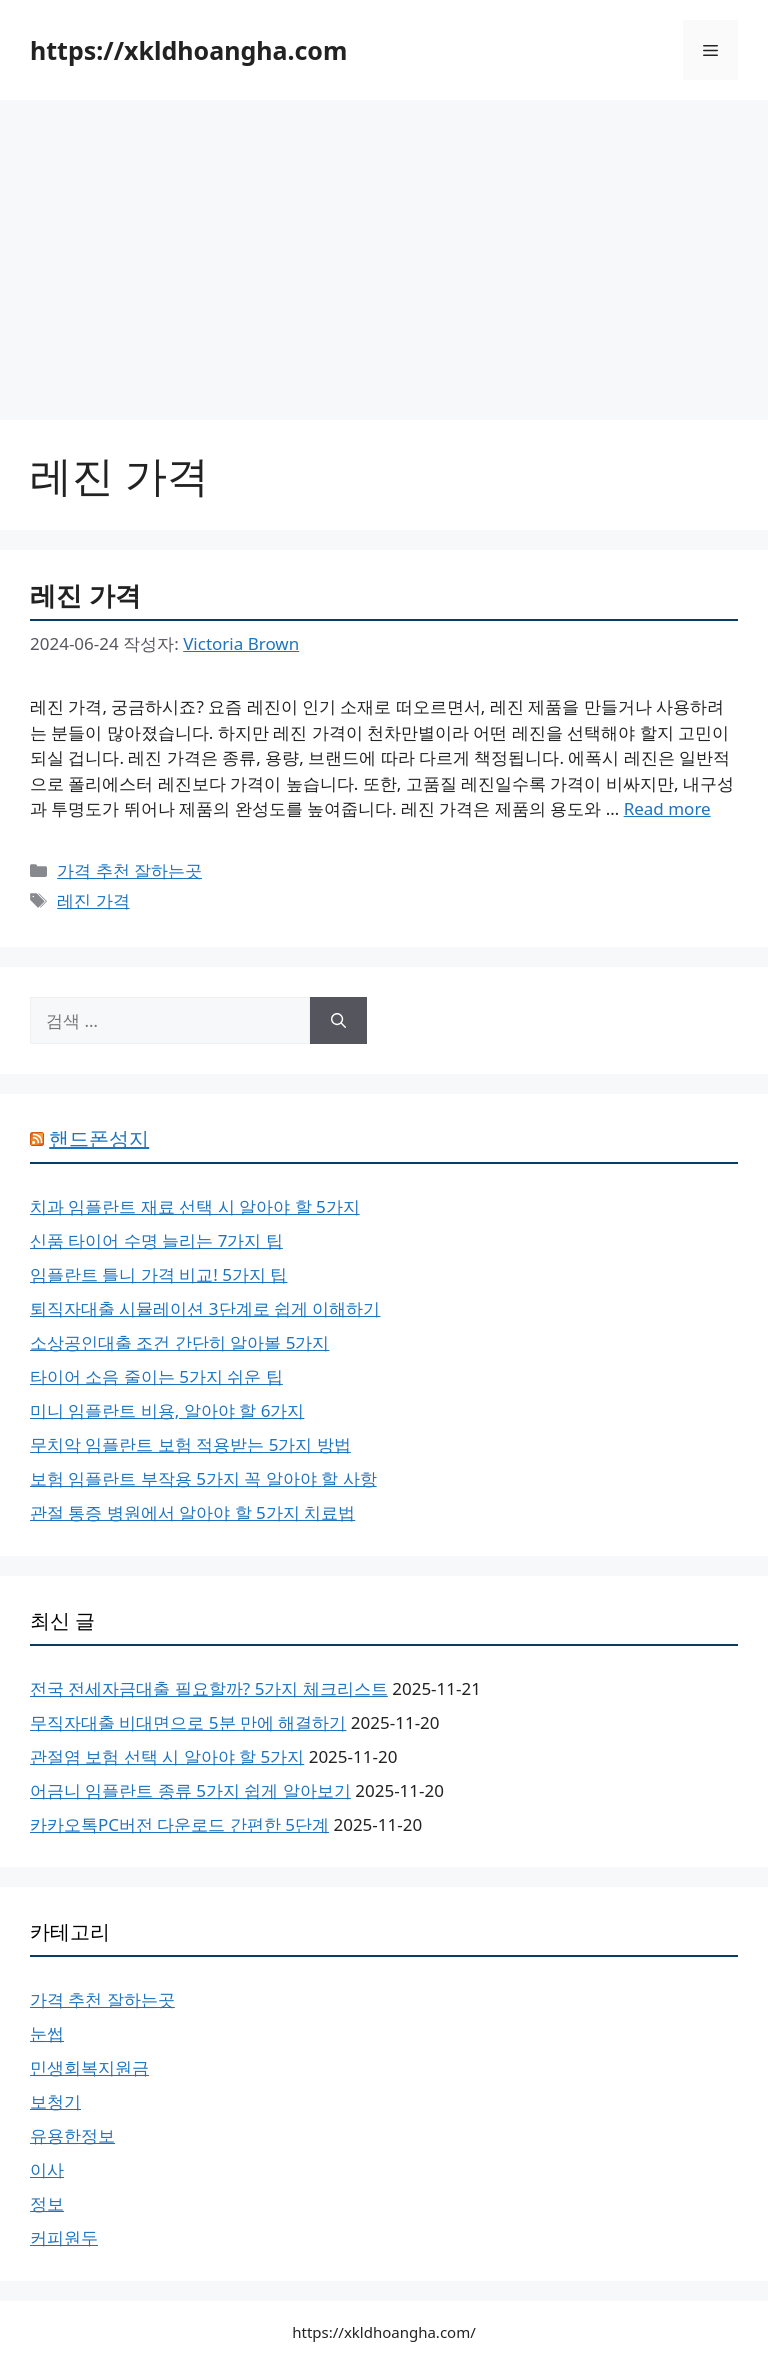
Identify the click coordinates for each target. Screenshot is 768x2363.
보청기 (55, 2101)
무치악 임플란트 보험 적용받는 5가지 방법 (190, 1444)
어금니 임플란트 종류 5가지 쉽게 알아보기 (190, 1790)
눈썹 (47, 2033)
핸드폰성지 (99, 1138)
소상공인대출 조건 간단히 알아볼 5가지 (179, 1342)
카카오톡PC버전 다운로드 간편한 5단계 (179, 1824)
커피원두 (64, 2237)
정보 (47, 2203)
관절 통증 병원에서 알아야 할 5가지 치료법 (192, 1512)
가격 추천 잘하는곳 (129, 870)
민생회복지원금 (89, 2067)
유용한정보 (72, 2135)
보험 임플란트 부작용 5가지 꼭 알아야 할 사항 (203, 1478)
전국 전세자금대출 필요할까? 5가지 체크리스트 (209, 1688)
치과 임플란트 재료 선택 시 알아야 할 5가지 (195, 1206)
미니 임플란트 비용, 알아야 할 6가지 (167, 1410)
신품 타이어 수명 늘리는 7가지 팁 (156, 1240)
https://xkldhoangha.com (188, 50)
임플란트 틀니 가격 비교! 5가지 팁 (158, 1274)
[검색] (338, 1021)
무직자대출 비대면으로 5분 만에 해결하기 (188, 1722)
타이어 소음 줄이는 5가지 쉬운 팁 (156, 1376)
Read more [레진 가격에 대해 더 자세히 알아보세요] (667, 808)
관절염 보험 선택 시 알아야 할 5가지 (167, 1756)
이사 (47, 2169)
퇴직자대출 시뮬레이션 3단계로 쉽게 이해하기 (205, 1308)
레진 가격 (85, 595)
